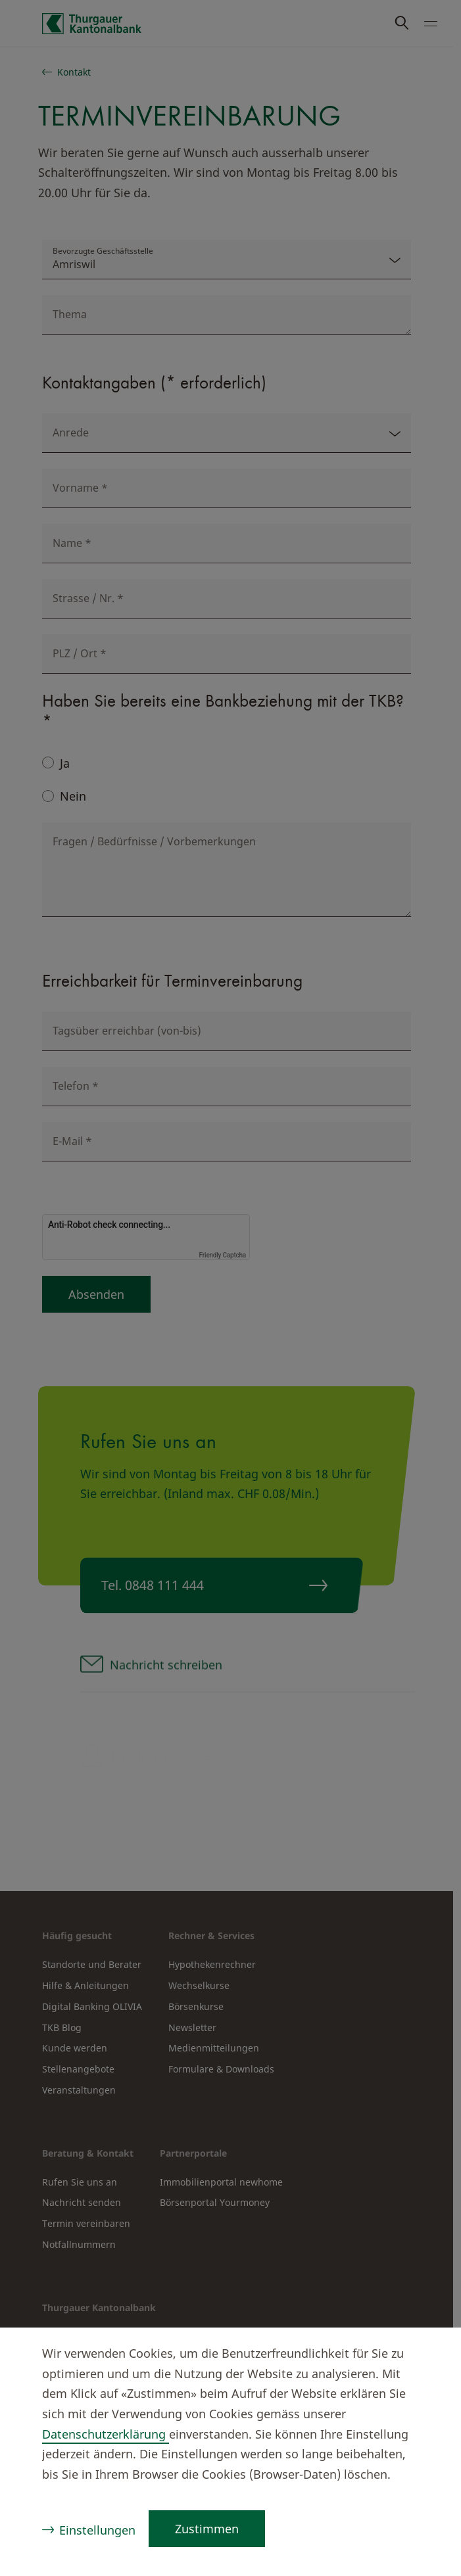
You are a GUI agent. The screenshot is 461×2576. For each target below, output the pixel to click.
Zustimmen (207, 2529)
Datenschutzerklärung (105, 2434)
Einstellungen (97, 2530)
